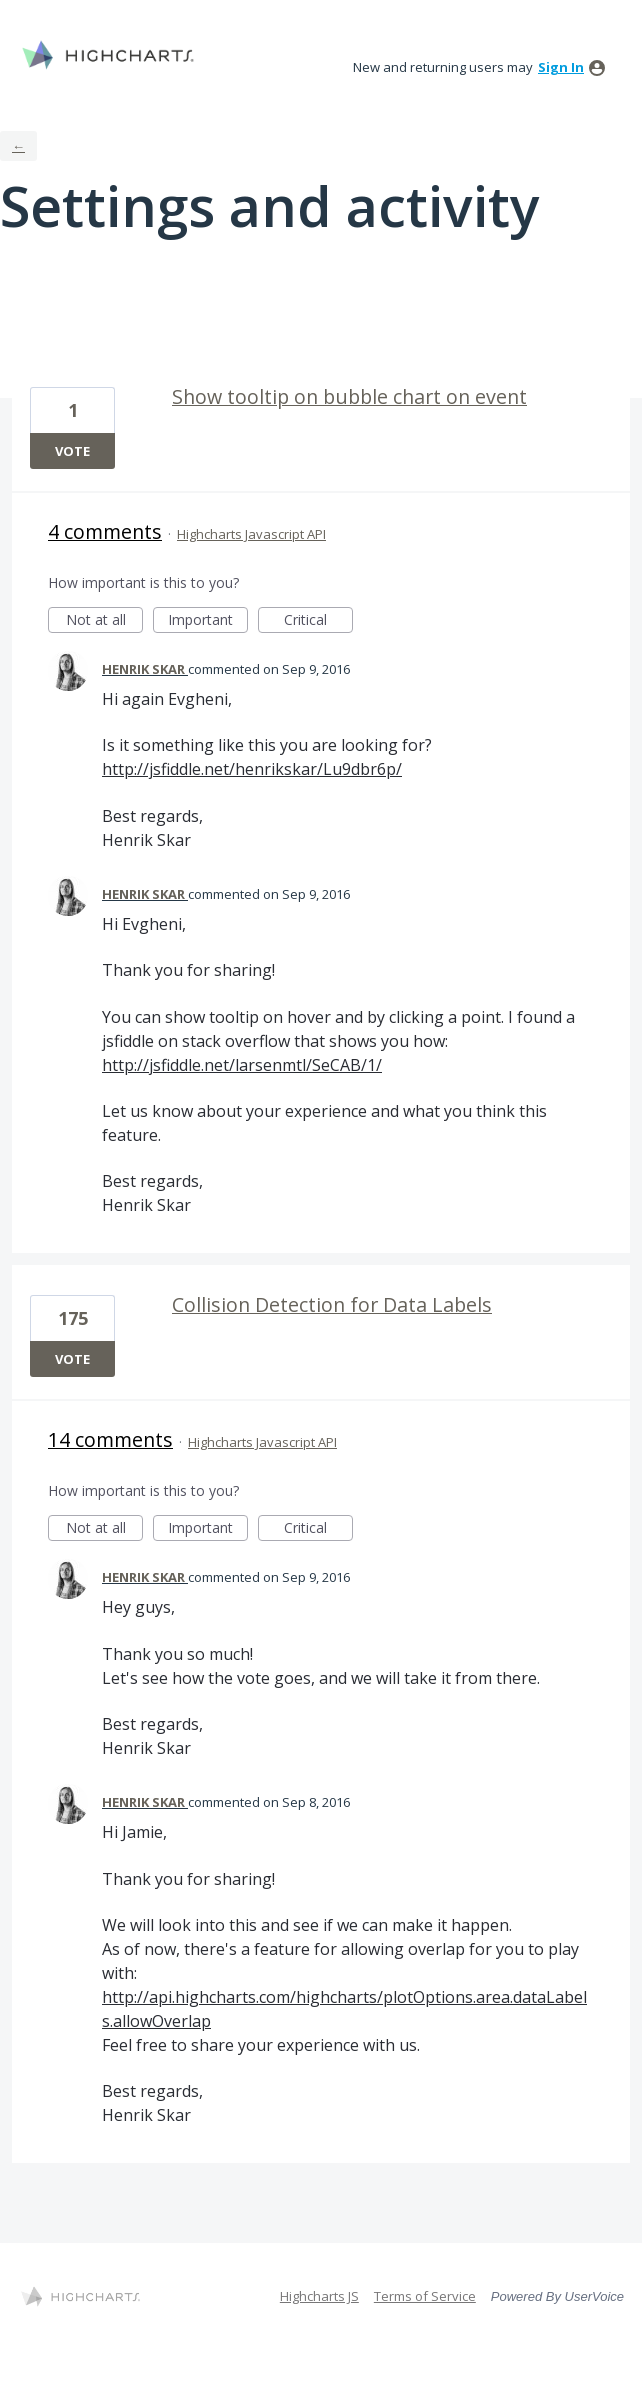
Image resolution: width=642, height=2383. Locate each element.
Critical (318, 621)
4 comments (105, 531)
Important (208, 621)
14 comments (110, 1439)
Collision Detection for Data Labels (332, 1304)
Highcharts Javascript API (251, 534)
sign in (561, 67)
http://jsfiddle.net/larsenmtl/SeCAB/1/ (242, 1065)
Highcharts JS (319, 2296)
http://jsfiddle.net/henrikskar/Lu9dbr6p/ (252, 769)
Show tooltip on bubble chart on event (349, 396)
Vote (72, 451)
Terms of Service (425, 2296)
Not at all (105, 621)
